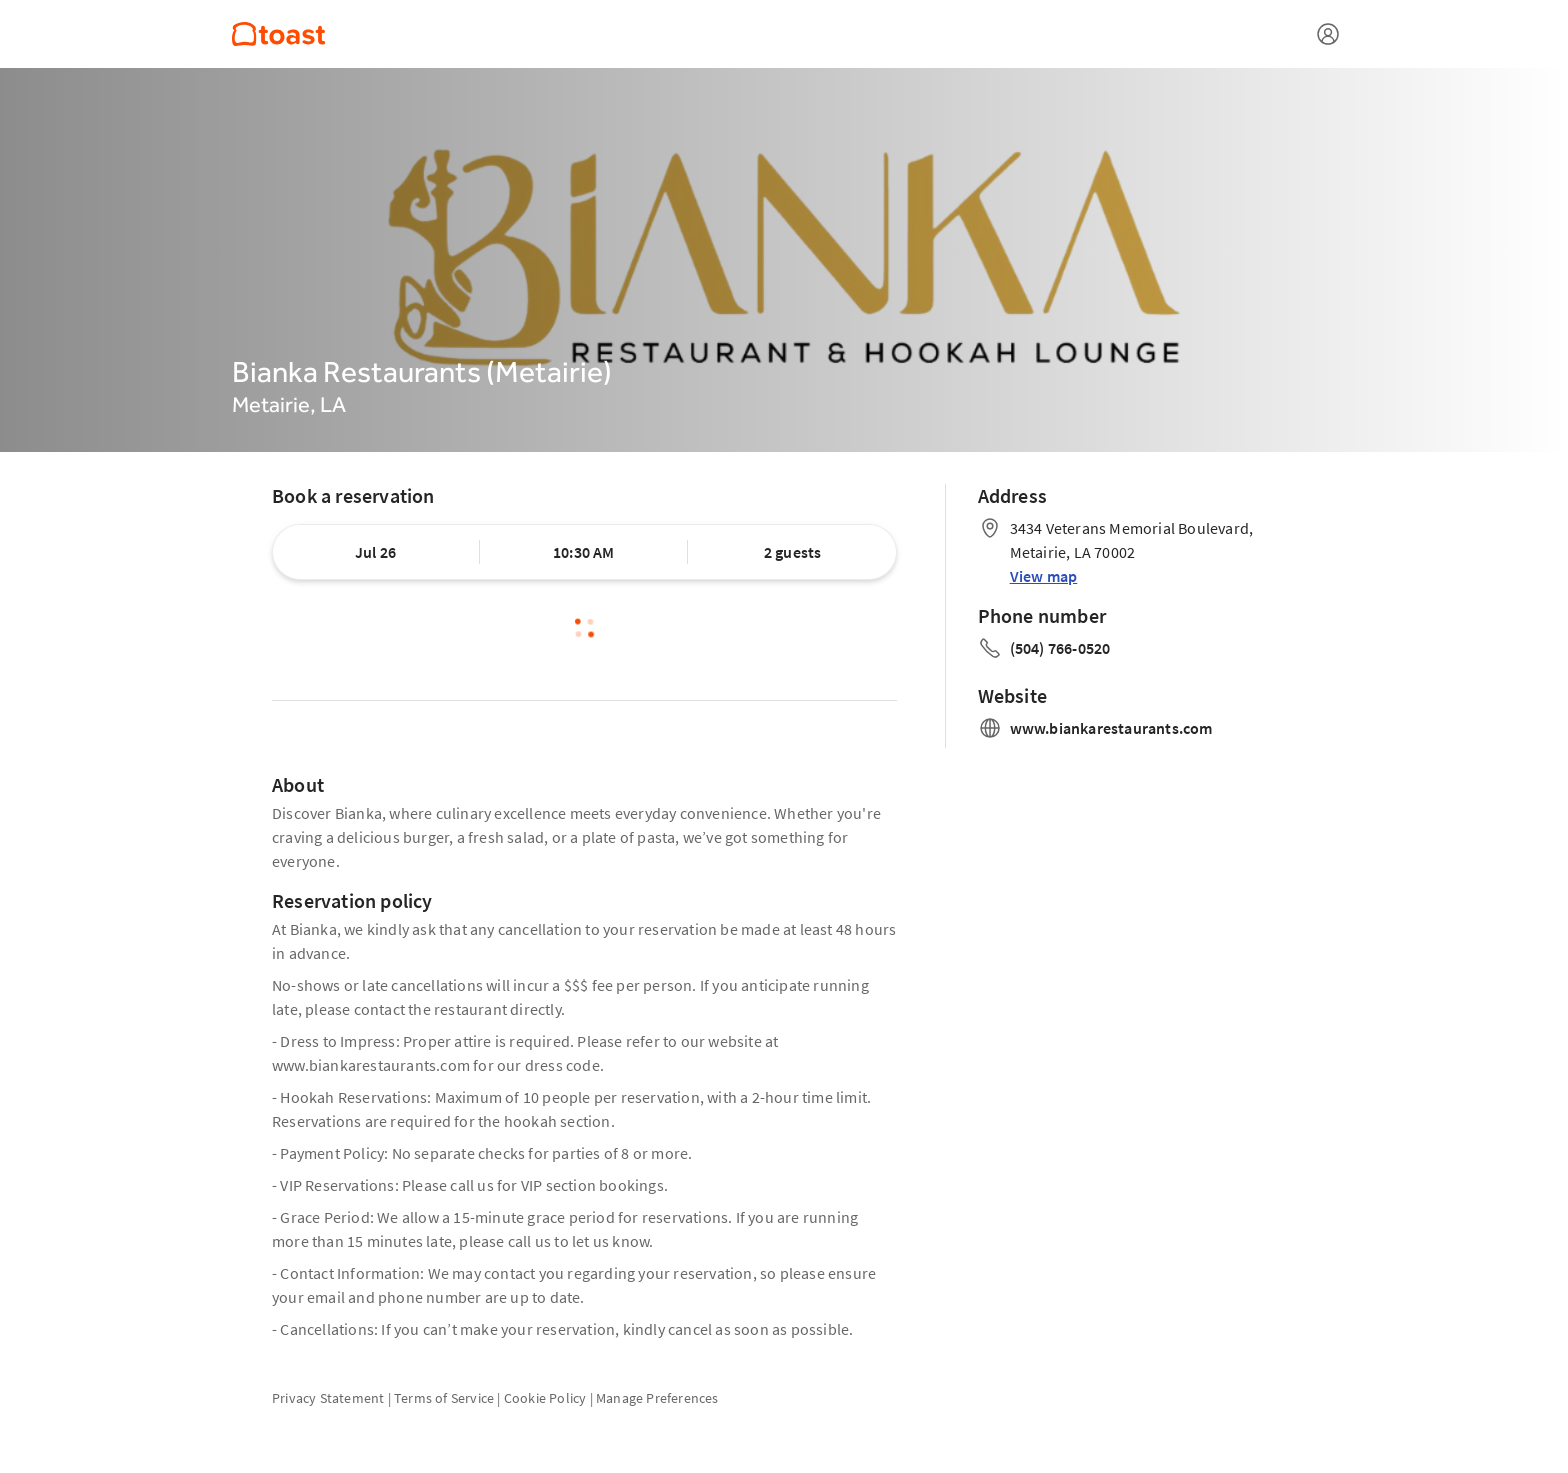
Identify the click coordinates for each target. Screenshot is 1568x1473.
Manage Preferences (657, 1398)
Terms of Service (444, 1398)
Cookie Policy (545, 1398)
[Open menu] (1328, 34)
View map (1044, 576)
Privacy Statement (328, 1398)
